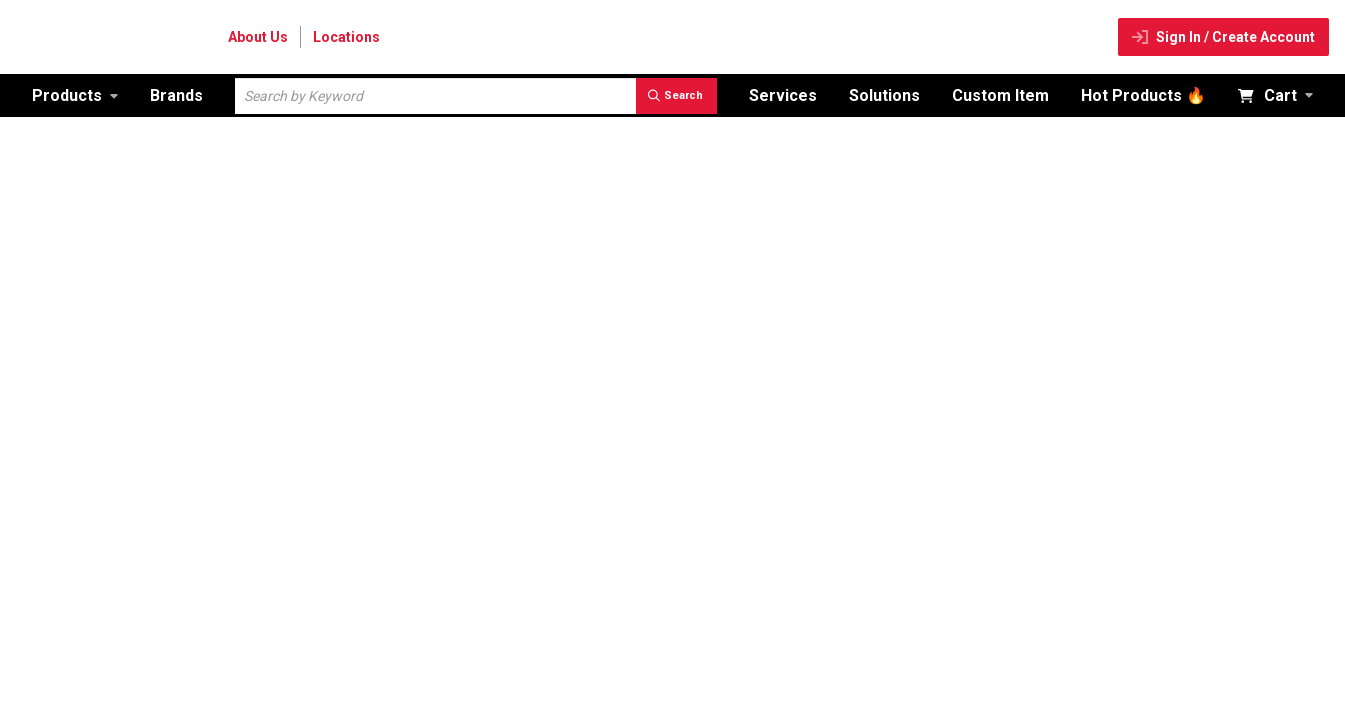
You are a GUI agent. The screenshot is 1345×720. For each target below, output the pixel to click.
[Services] (783, 95)
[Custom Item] (1000, 95)
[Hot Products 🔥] (1143, 95)
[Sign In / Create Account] (1223, 37)
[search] (676, 96)
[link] (75, 95)
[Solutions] (884, 95)
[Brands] (176, 95)
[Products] (75, 95)
